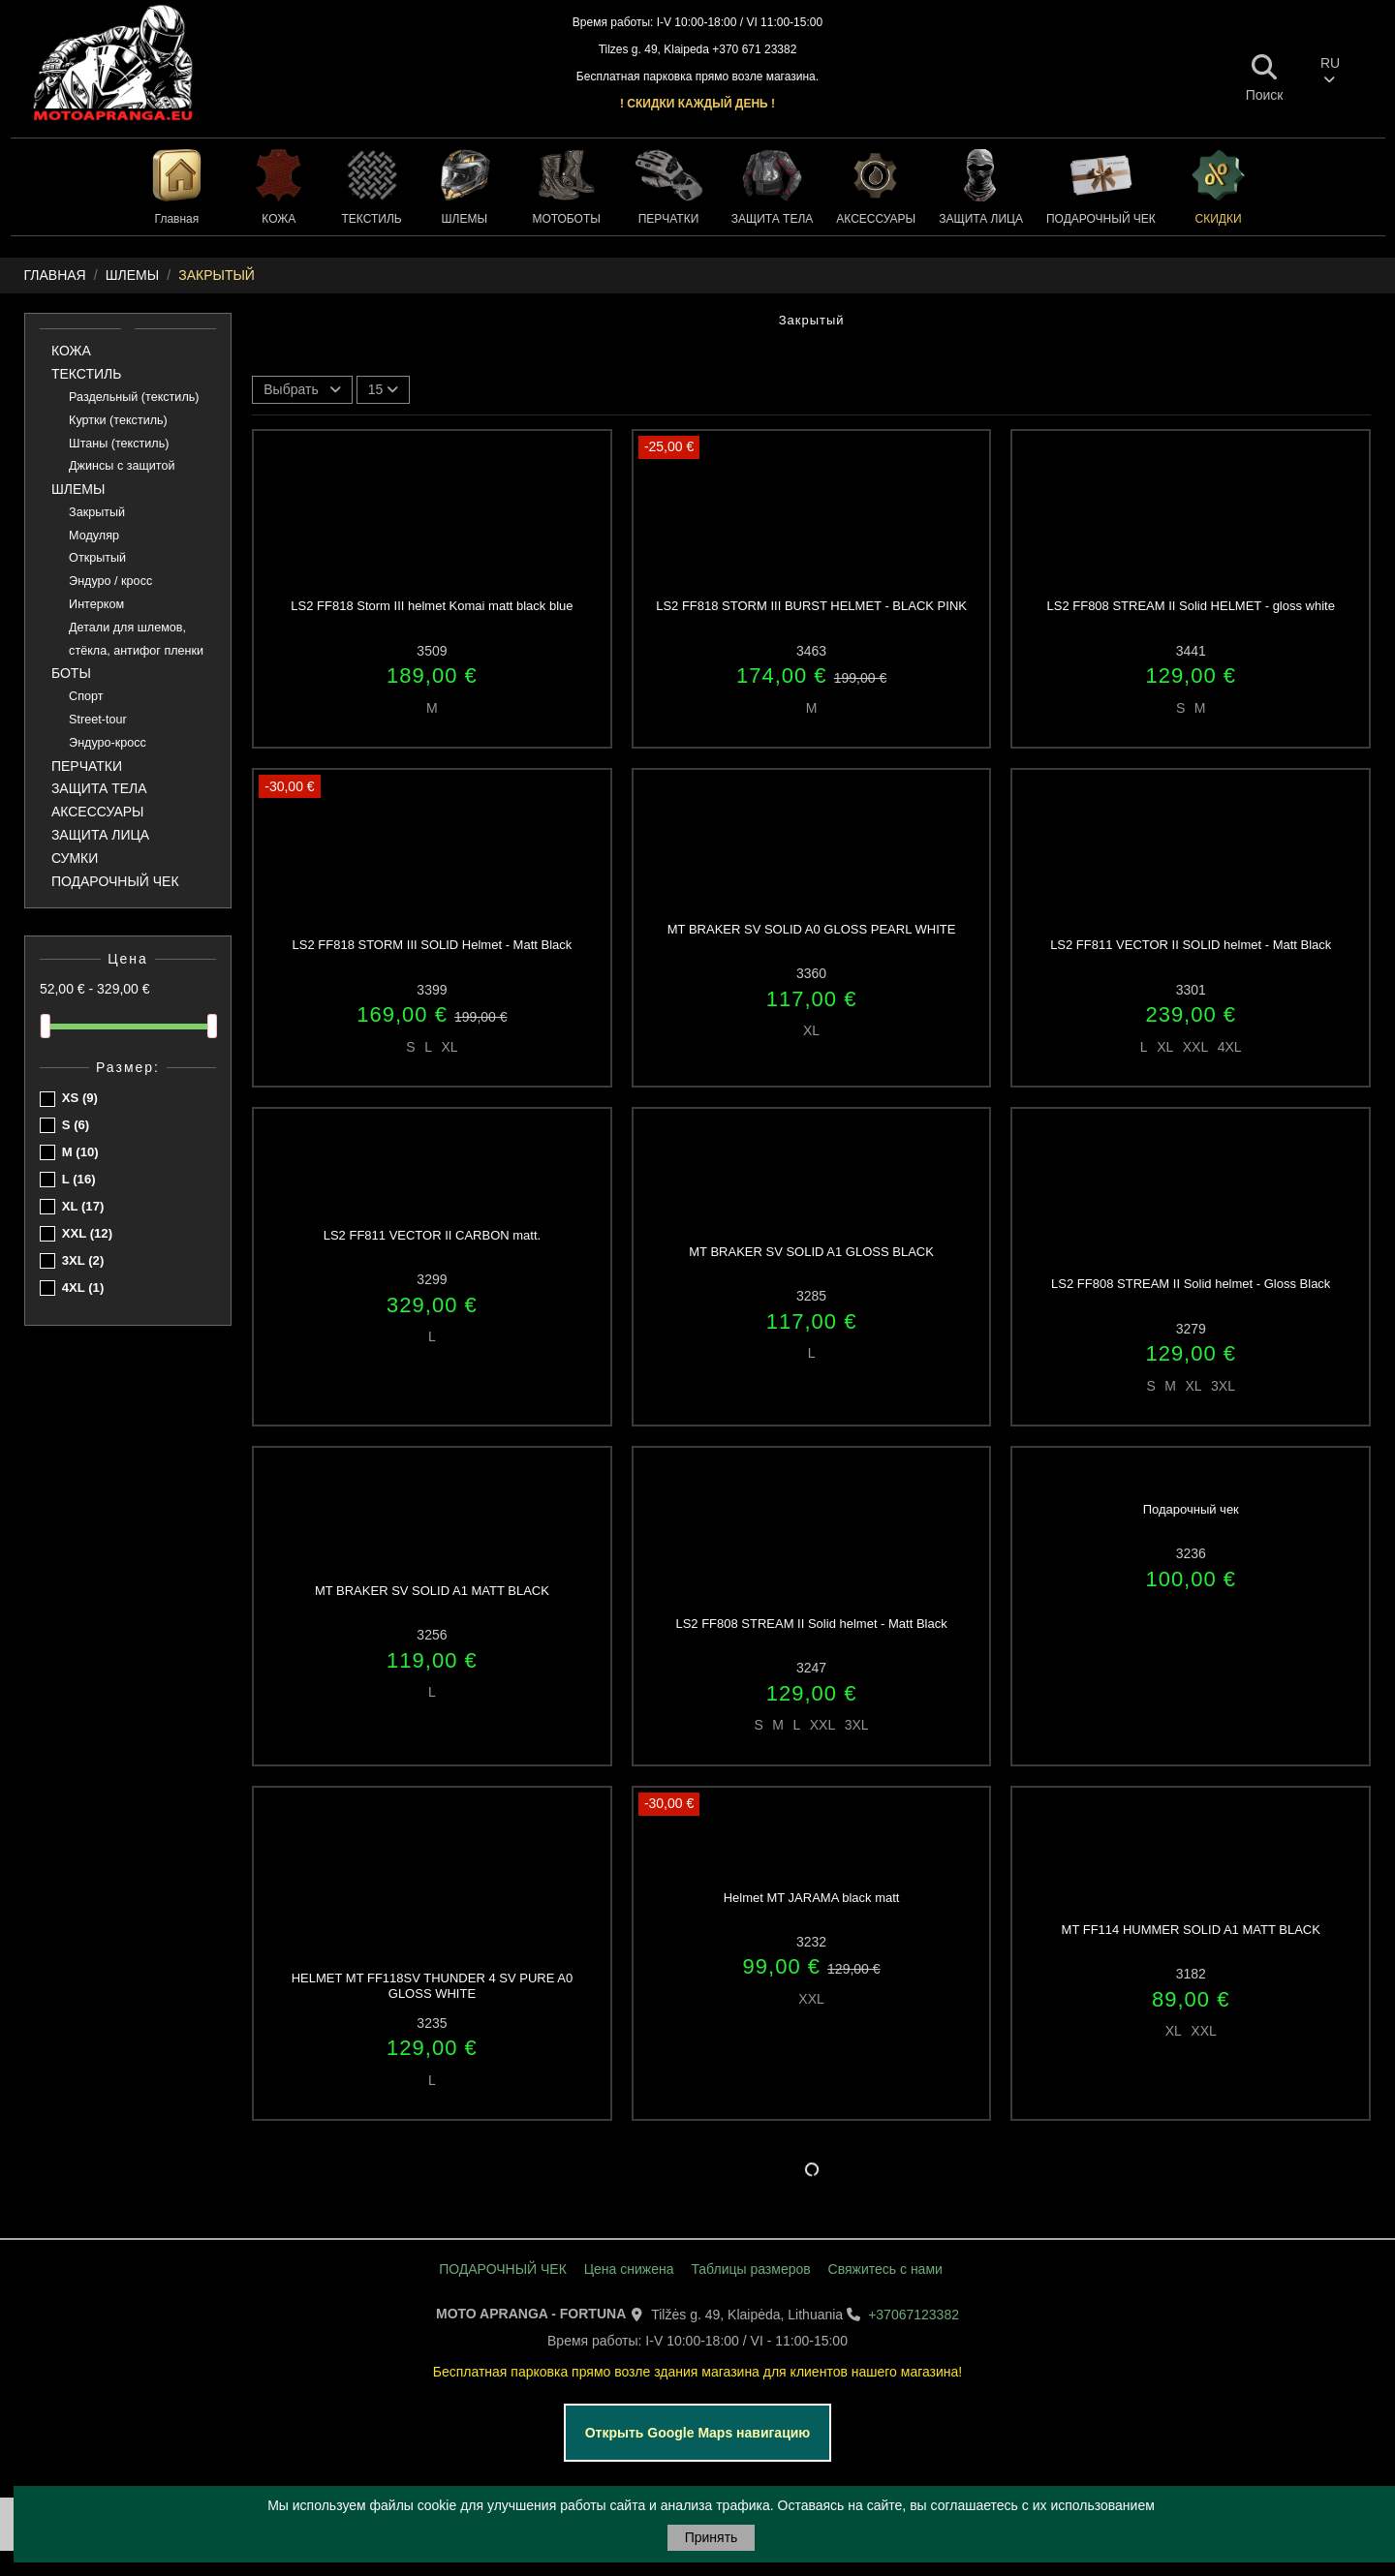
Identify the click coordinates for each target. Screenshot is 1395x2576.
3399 (432, 989)
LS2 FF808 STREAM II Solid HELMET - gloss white (1191, 605)
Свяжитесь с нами (885, 2269)
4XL (83, 1287)
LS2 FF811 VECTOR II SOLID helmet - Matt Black (1190, 944)
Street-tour (98, 719)
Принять (711, 2537)
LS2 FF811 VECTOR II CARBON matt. (432, 1235)
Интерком (96, 604)
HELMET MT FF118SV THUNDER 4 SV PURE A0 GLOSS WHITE (432, 1986)
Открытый (97, 558)
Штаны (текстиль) (119, 443)
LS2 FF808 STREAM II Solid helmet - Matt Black (810, 1623)
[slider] (45, 1026)
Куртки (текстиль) (118, 420)
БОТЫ (71, 673)
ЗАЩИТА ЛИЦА (100, 835)
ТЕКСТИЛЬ (86, 374)
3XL (83, 1260)
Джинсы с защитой (121, 466)
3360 (811, 973)
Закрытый (97, 512)
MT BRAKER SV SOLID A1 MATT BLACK (432, 1590)
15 (383, 389)
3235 (432, 2023)
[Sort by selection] (302, 390)
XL (83, 1206)
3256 (432, 1634)
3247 (811, 1667)
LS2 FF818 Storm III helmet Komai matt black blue (432, 605)
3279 (1191, 1328)
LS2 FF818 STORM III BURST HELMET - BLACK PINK (811, 605)
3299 (432, 1279)
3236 (1191, 1553)
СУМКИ (74, 858)
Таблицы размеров (750, 2269)
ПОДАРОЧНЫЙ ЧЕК (115, 881)
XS (80, 1097)
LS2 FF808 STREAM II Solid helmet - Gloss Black (1190, 1283)
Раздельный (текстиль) (134, 397)
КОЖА (71, 350)
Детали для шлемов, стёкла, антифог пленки (136, 639)
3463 (811, 651)
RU (1330, 70)
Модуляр (94, 535)
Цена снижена (629, 2269)
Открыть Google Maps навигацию (698, 2432)
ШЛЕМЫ (78, 489)
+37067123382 (913, 2314)
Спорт (86, 696)
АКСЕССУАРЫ (97, 811)
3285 (811, 1295)
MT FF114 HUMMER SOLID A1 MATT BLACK (1191, 1929)
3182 (1191, 1973)
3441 (1191, 651)
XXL (87, 1233)
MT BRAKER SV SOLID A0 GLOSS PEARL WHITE (811, 929)
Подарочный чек (1191, 1509)
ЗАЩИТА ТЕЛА (99, 788)
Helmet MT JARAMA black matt (812, 1897)
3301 (1191, 989)
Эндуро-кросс (107, 743)
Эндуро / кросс (110, 581)
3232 (811, 1941)
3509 (432, 651)
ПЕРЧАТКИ (86, 766)
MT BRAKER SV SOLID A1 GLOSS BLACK (811, 1251)
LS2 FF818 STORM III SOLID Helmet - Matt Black (433, 944)
